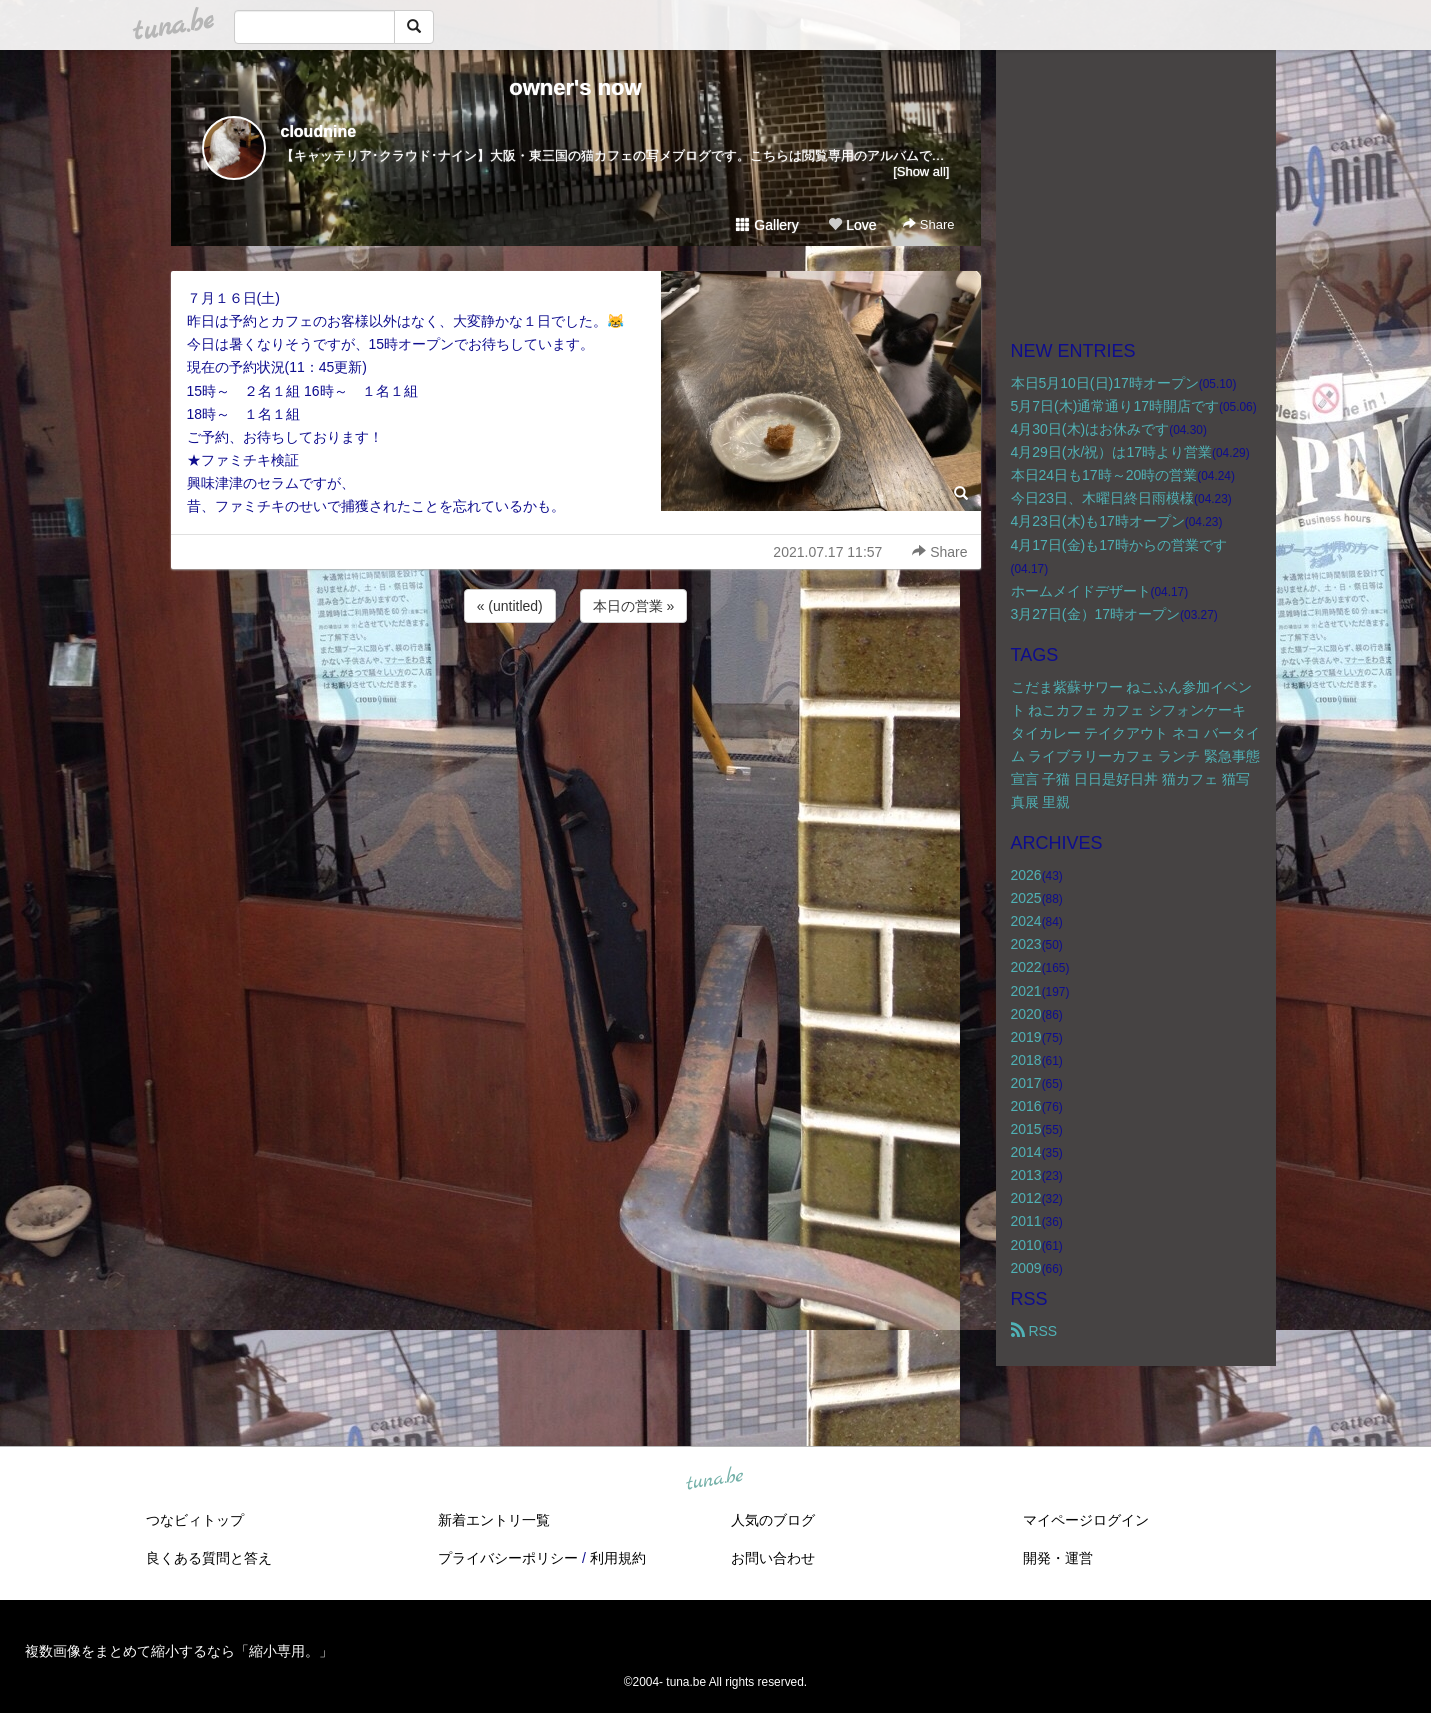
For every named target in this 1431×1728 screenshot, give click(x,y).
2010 (1026, 1245)
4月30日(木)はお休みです (1090, 429)
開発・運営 (1058, 1558)
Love (852, 225)
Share (928, 224)
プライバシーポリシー (508, 1558)
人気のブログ (773, 1520)
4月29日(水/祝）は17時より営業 (1111, 452)
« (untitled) (510, 606)
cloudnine (319, 131)
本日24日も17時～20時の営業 (1104, 475)
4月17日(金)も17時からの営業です (1119, 545)
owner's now (575, 87)
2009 (1026, 1268)
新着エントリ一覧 (494, 1520)
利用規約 (618, 1558)
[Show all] (921, 171)
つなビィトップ (195, 1520)
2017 (1026, 1083)
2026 (1026, 875)
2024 (1026, 921)
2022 (1026, 967)
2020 (1026, 1014)
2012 (1026, 1198)
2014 (1026, 1152)
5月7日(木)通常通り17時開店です (1115, 406)
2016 (1026, 1106)
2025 (1026, 898)
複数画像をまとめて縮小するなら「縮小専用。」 (179, 1651)
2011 (1026, 1221)
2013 (1026, 1175)
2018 (1026, 1060)
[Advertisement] (576, 681)
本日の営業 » (634, 606)
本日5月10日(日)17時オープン (1105, 383)
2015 (1026, 1129)
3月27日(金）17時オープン (1096, 614)
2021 (1026, 991)
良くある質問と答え (209, 1558)
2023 (1026, 944)
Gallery (767, 225)
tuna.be (715, 1479)
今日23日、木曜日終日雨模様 (1103, 498)
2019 (1026, 1037)
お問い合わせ (773, 1558)
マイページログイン (1086, 1520)
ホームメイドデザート (1081, 591)
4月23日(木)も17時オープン (1098, 521)
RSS (1034, 1331)
